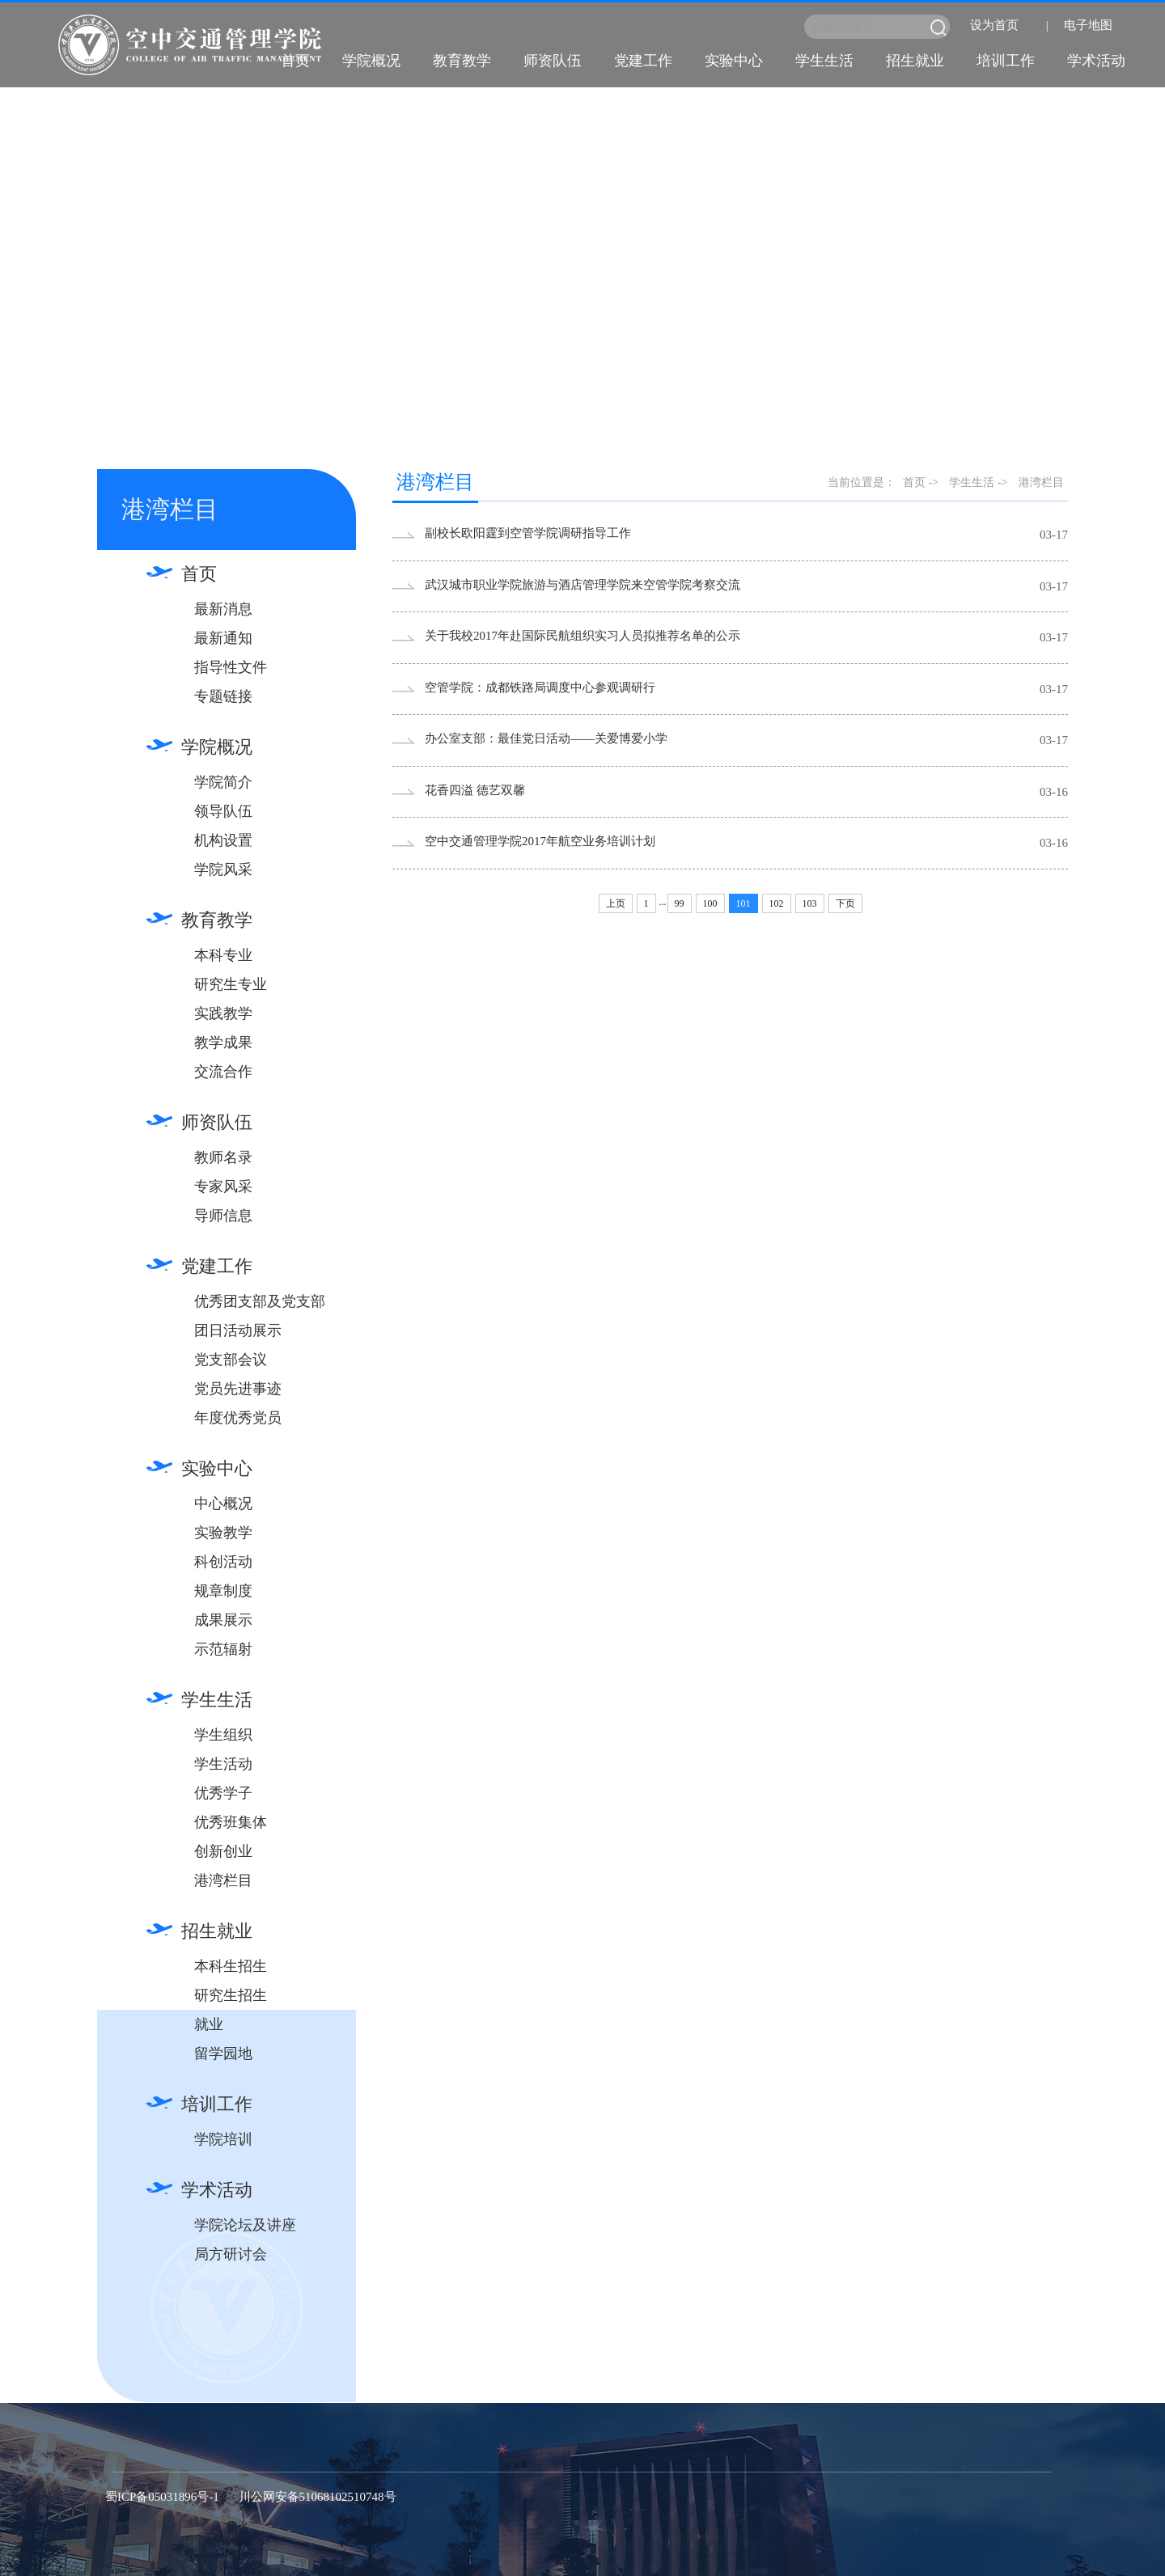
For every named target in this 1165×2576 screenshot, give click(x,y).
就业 (208, 2024)
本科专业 (223, 955)
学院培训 (223, 2139)
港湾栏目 (223, 1880)
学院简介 (223, 782)
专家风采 (223, 1186)
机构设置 (223, 840)
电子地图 (1088, 25)
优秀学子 (223, 1793)
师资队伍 (552, 61)
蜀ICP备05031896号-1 (162, 2496)
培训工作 (1005, 61)
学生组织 (223, 1735)
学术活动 (1096, 61)
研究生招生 (230, 1995)
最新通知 (223, 638)
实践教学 (223, 1013)
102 (776, 903)
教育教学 (462, 61)
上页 (615, 903)
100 (710, 903)
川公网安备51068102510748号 (317, 2496)
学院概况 (371, 61)
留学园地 (223, 2053)
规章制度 (223, 1591)
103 (810, 903)
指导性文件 (230, 667)
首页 (295, 61)
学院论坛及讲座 (245, 2225)
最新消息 (223, 609)
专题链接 (223, 696)
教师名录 (223, 1157)
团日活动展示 (238, 1330)
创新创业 (223, 1851)
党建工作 (643, 61)
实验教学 (223, 1533)
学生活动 (223, 1764)
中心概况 (223, 1503)
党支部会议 (230, 1359)
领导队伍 (223, 811)
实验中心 (734, 61)
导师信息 (223, 1216)
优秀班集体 (230, 1822)
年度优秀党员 (238, 1418)
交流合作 (223, 1072)
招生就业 (915, 61)
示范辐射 (223, 1649)
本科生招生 (230, 1966)
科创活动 (223, 1562)
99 (679, 903)
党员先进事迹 (238, 1389)
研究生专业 (230, 984)
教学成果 (223, 1042)
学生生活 (824, 61)
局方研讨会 (230, 2254)
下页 (845, 903)
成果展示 (223, 1620)
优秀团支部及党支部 (259, 1301)
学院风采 (223, 869)
